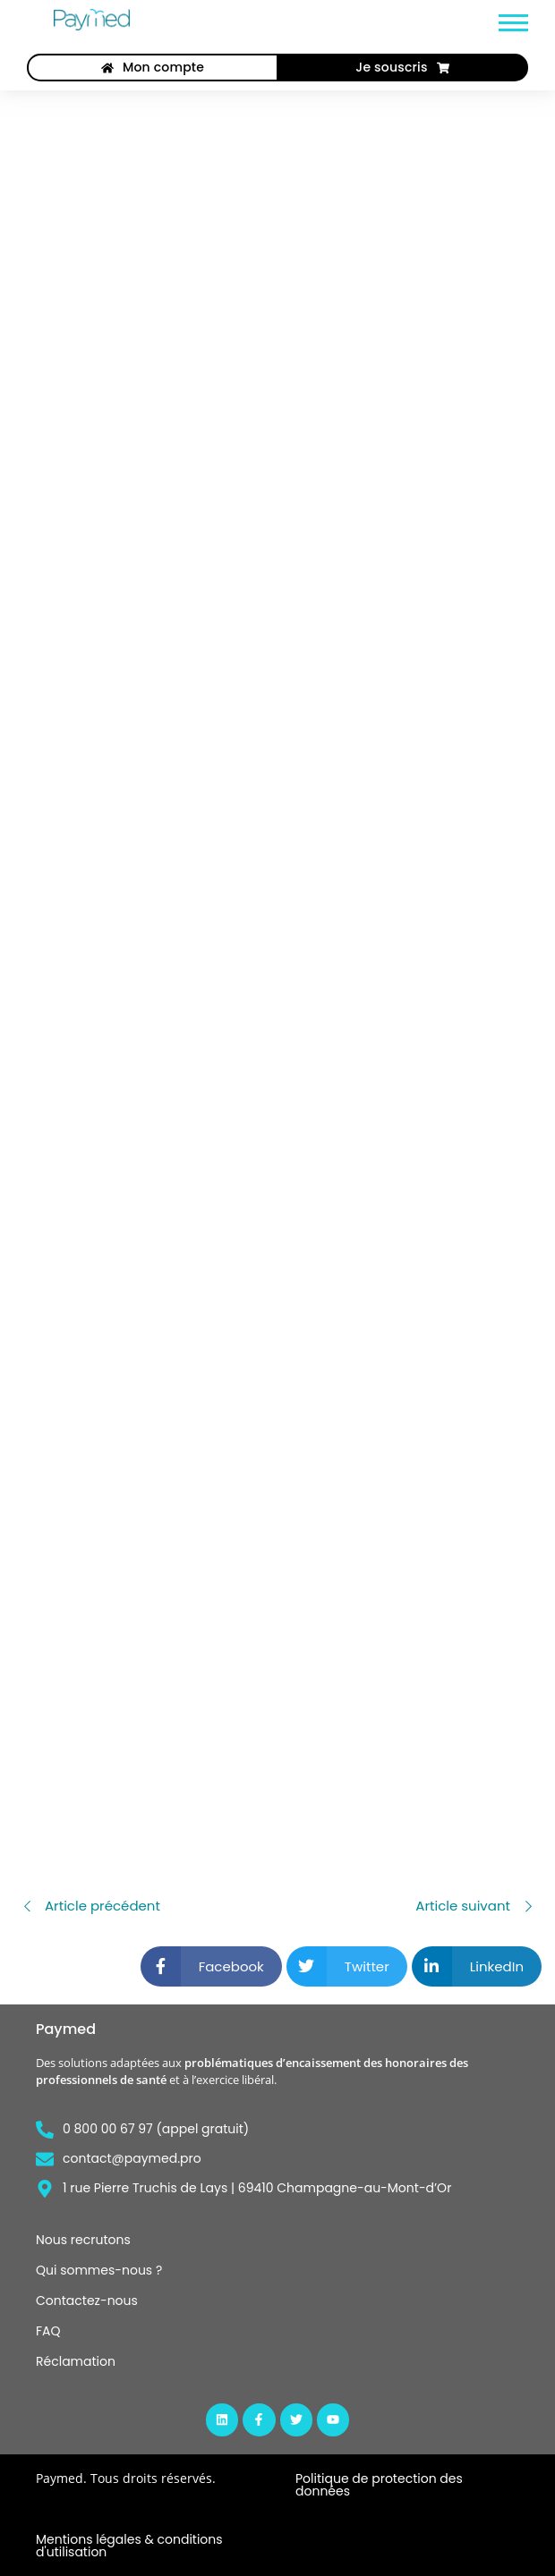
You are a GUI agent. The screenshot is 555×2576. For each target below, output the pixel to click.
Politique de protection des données (379, 2485)
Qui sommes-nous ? (99, 2270)
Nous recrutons (83, 2240)
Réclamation (75, 2361)
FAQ (48, 2331)
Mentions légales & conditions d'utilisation (129, 2545)
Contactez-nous (87, 2300)
